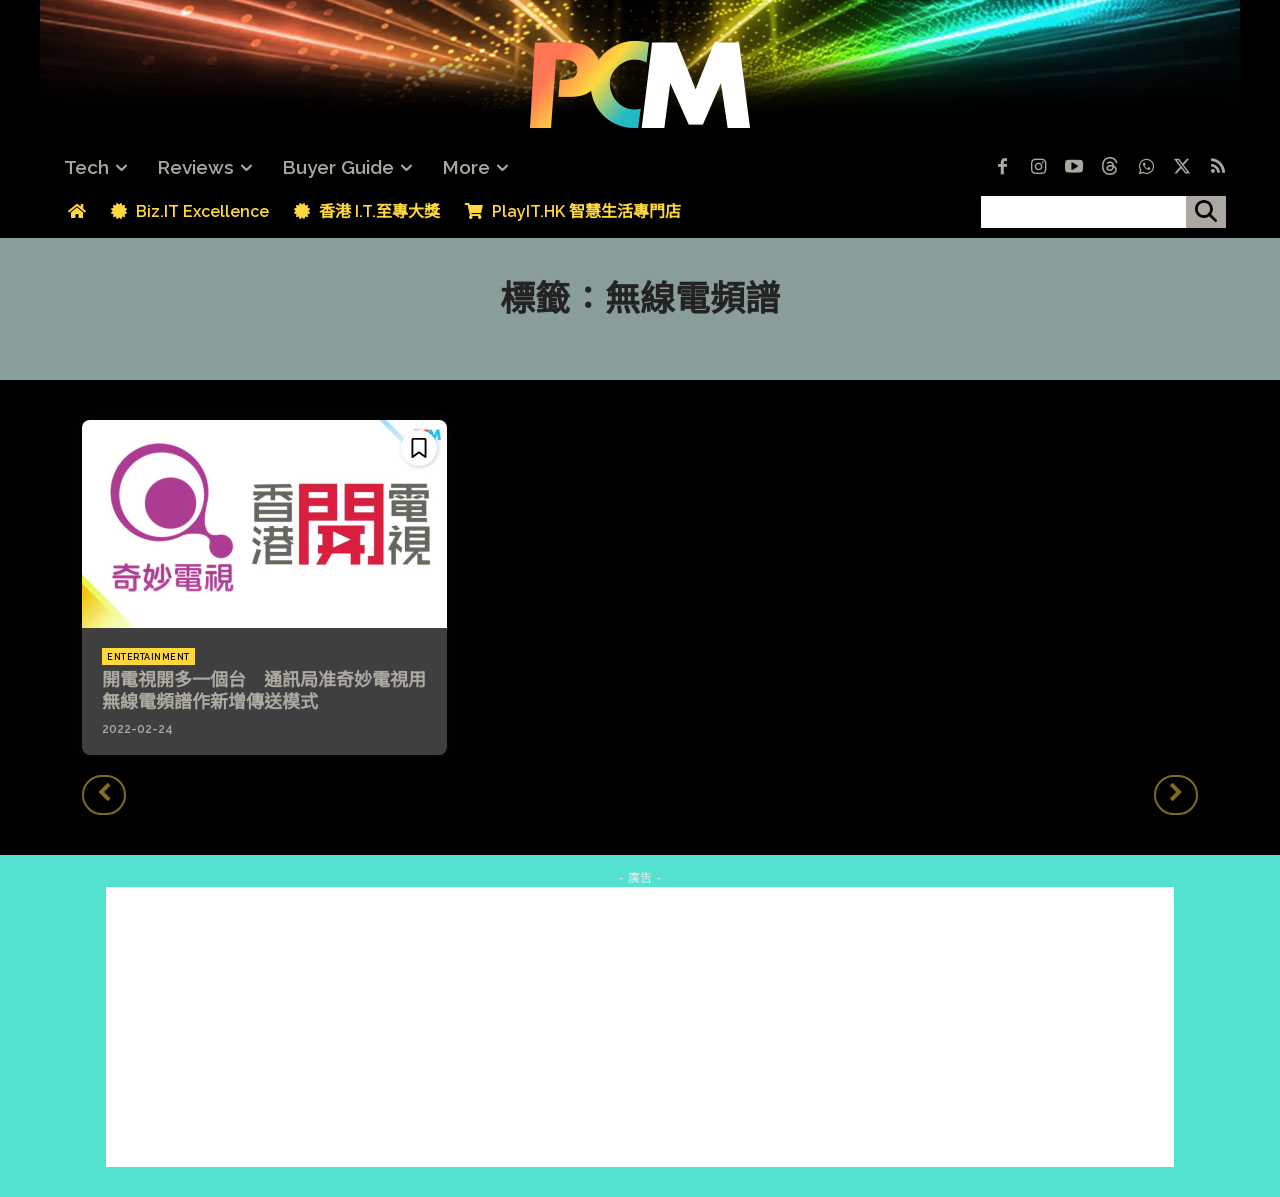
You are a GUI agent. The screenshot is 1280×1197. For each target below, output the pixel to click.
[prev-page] (104, 795)
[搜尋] (1206, 212)
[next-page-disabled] (1176, 795)
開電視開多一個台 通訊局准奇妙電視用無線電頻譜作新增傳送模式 (264, 690)
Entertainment (148, 657)
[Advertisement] (640, 1027)
